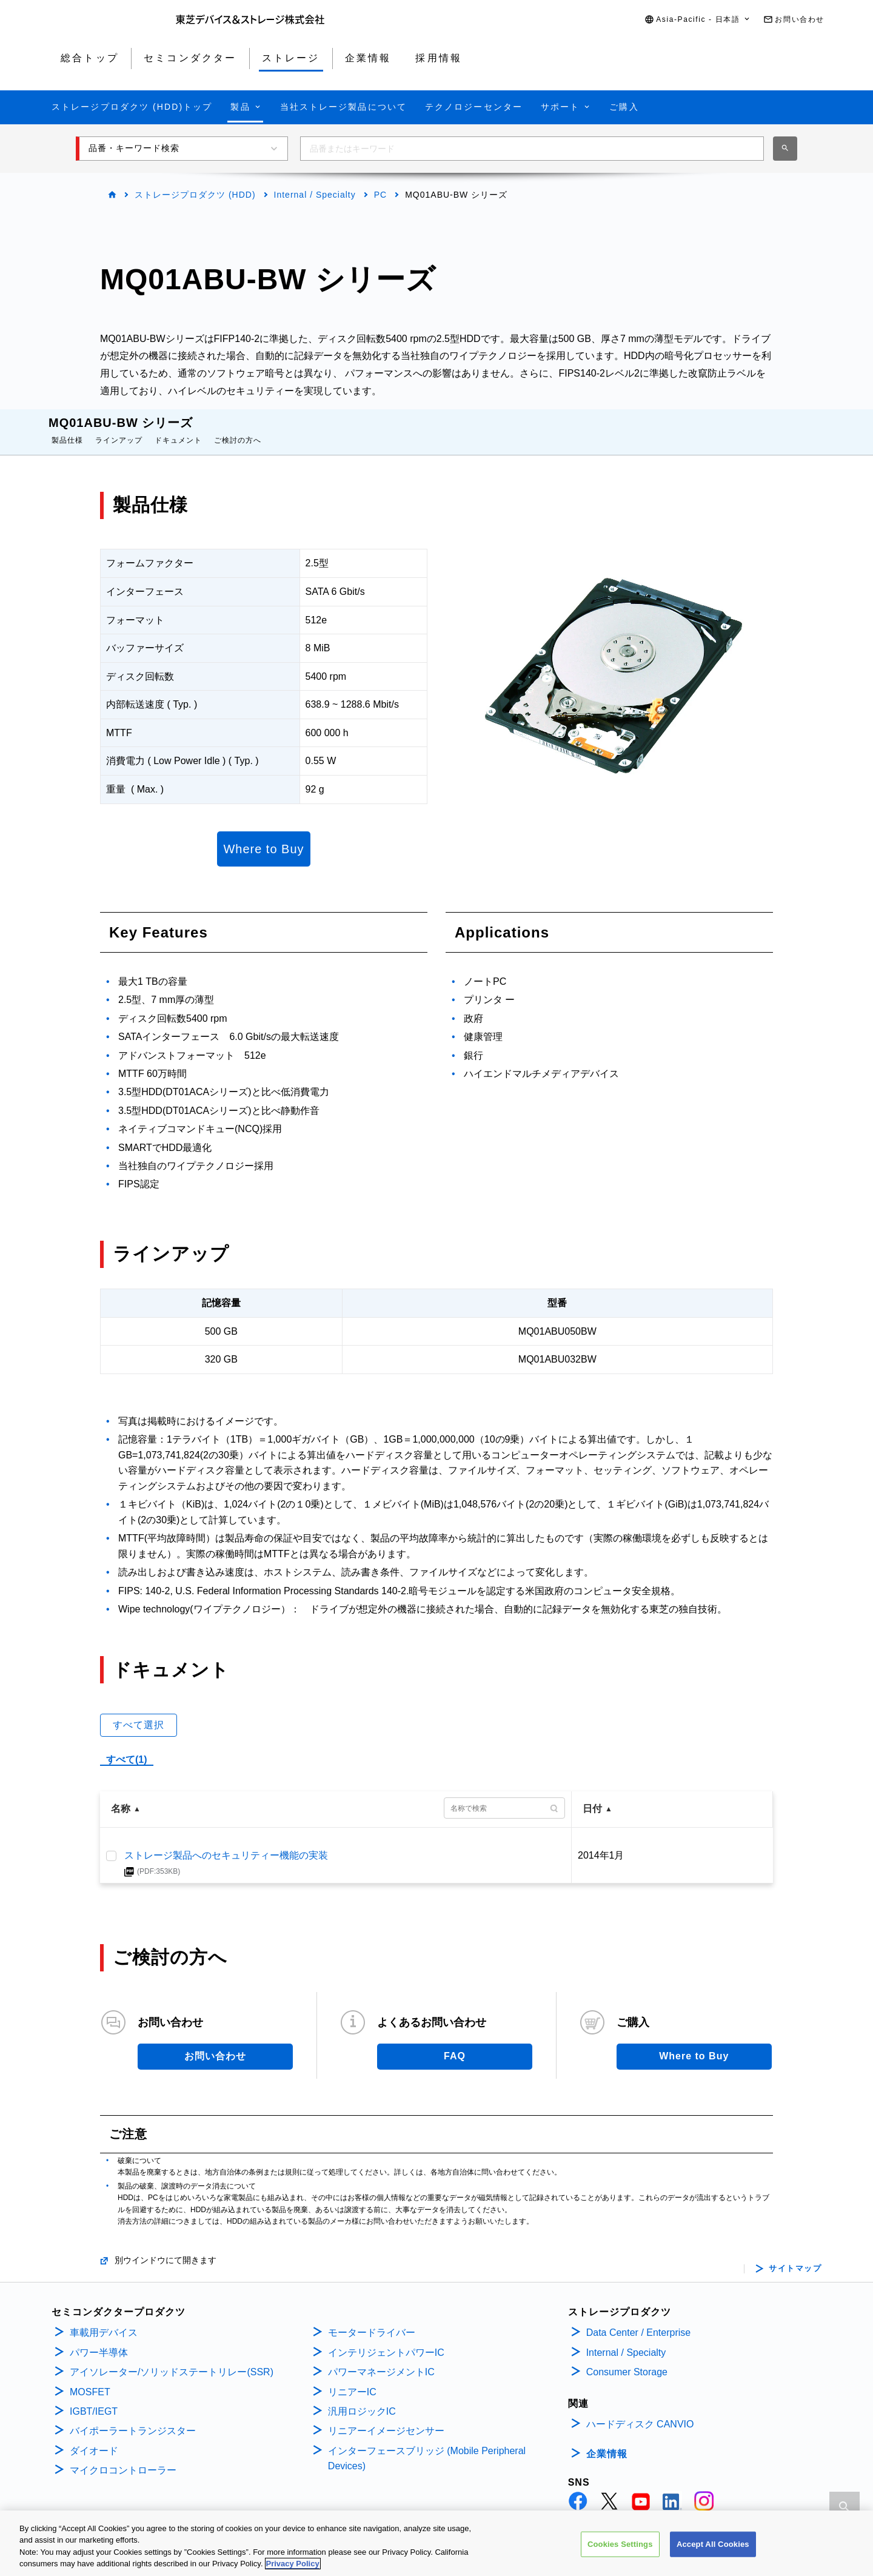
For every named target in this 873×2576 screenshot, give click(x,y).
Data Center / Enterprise (638, 2320)
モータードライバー (371, 2320)
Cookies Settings (620, 2547)
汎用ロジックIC (362, 2399)
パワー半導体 (99, 2340)
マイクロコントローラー (123, 2458)
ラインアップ (118, 428)
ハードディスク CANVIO (640, 2412)
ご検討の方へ (237, 428)
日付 (592, 1796)
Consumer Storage (626, 2360)
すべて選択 (138, 1713)
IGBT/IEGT (94, 2399)
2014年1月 (601, 1843)
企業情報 (606, 2442)
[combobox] (532, 148)
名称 (120, 1796)
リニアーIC (352, 2380)
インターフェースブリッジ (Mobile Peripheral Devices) (427, 2446)
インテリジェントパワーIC (386, 2340)
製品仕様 (67, 428)
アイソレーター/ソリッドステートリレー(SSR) (171, 2360)
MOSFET (90, 2380)
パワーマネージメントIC (381, 2360)
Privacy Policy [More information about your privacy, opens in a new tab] (292, 2567)
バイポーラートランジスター (133, 2418)
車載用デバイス (104, 2320)
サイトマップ (795, 2256)
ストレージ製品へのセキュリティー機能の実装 (226, 1843)
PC (380, 195)
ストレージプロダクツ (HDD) (195, 195)
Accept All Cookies (713, 2547)
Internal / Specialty (315, 195)
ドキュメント (178, 428)
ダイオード (94, 2438)
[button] (697, 19)
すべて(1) (126, 1747)
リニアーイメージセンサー (386, 2418)
